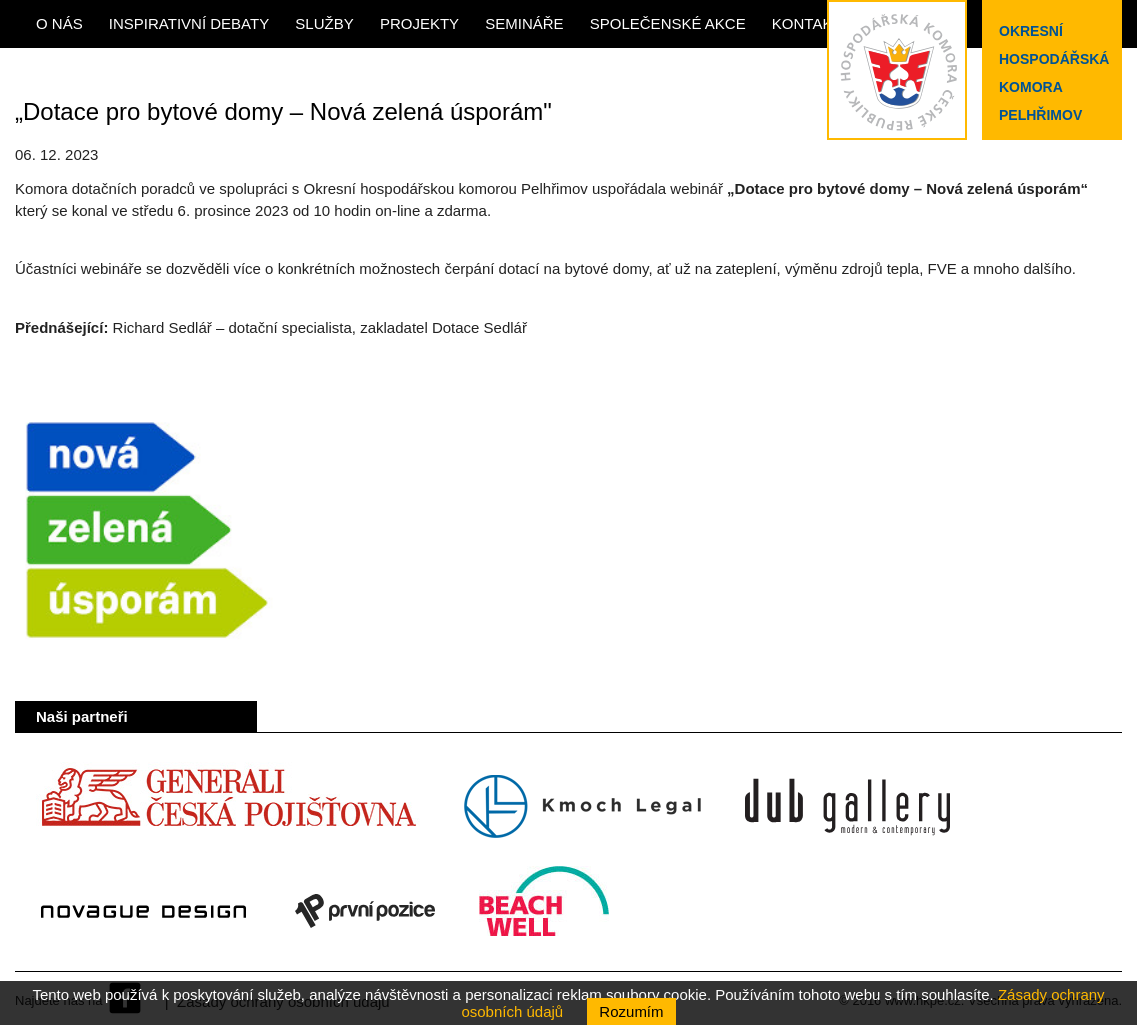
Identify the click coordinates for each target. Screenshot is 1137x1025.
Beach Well (544, 911)
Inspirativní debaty (189, 23)
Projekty (419, 23)
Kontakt (807, 23)
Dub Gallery (847, 807)
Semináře (524, 23)
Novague (143, 911)
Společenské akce (668, 23)
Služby (324, 23)
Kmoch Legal (582, 807)
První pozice (365, 911)
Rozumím (631, 1011)
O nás (59, 23)
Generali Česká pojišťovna (228, 807)
